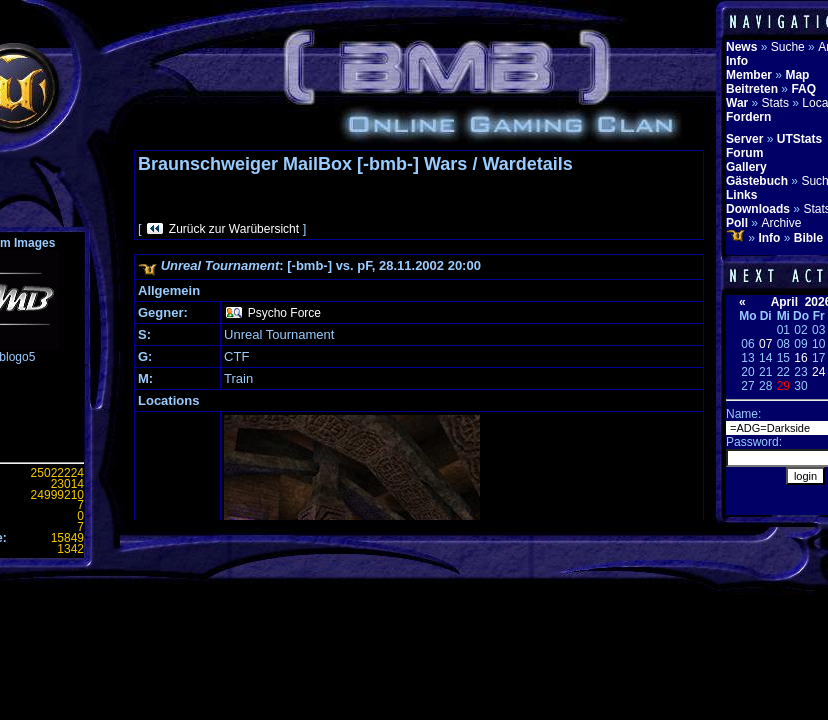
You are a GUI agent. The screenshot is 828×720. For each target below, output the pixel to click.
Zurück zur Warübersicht (234, 229)
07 (765, 344)
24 (818, 372)
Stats (775, 103)
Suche (788, 47)
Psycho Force (284, 313)
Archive (781, 223)
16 (800, 358)
